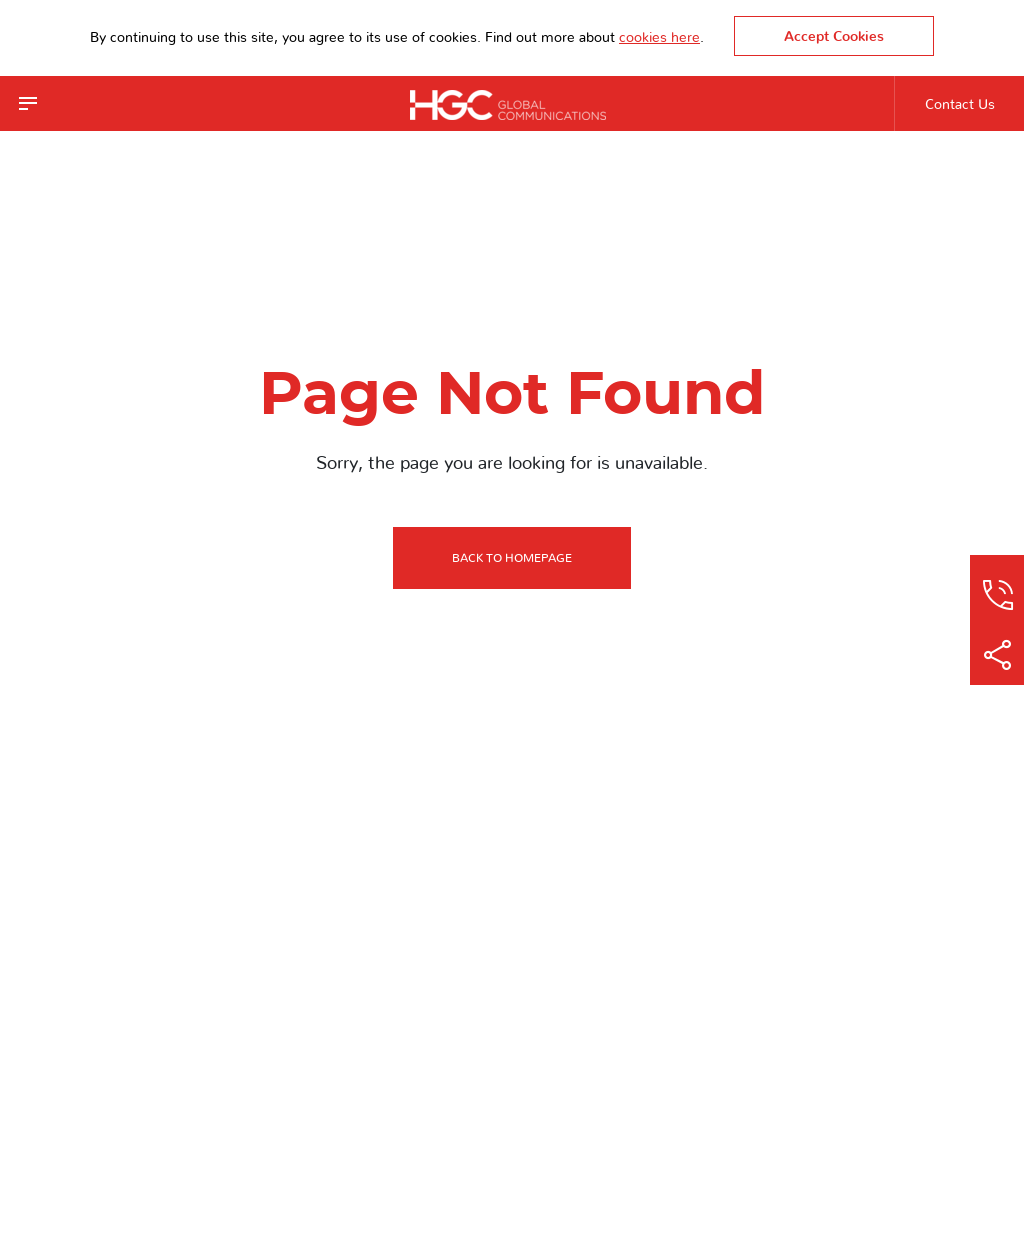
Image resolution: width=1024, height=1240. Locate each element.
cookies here (659, 38)
